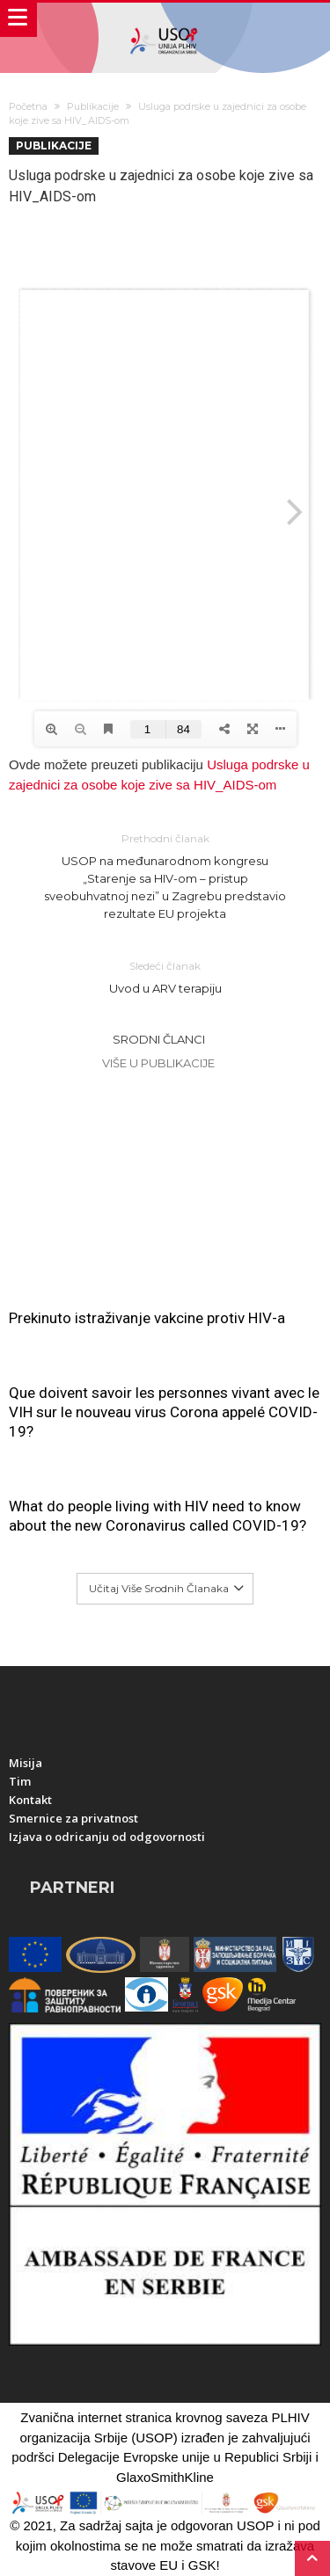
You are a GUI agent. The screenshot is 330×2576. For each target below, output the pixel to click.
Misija (25, 1763)
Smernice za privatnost (73, 1818)
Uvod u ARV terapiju (165, 976)
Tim (20, 1781)
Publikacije (93, 106)
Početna (28, 106)
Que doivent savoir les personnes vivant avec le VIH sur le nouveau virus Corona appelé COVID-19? (164, 1412)
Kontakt (30, 1800)
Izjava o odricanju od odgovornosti (107, 1837)
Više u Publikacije (158, 1063)
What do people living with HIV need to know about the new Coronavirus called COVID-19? (157, 1515)
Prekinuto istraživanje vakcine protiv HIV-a (147, 1318)
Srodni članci (159, 1039)
